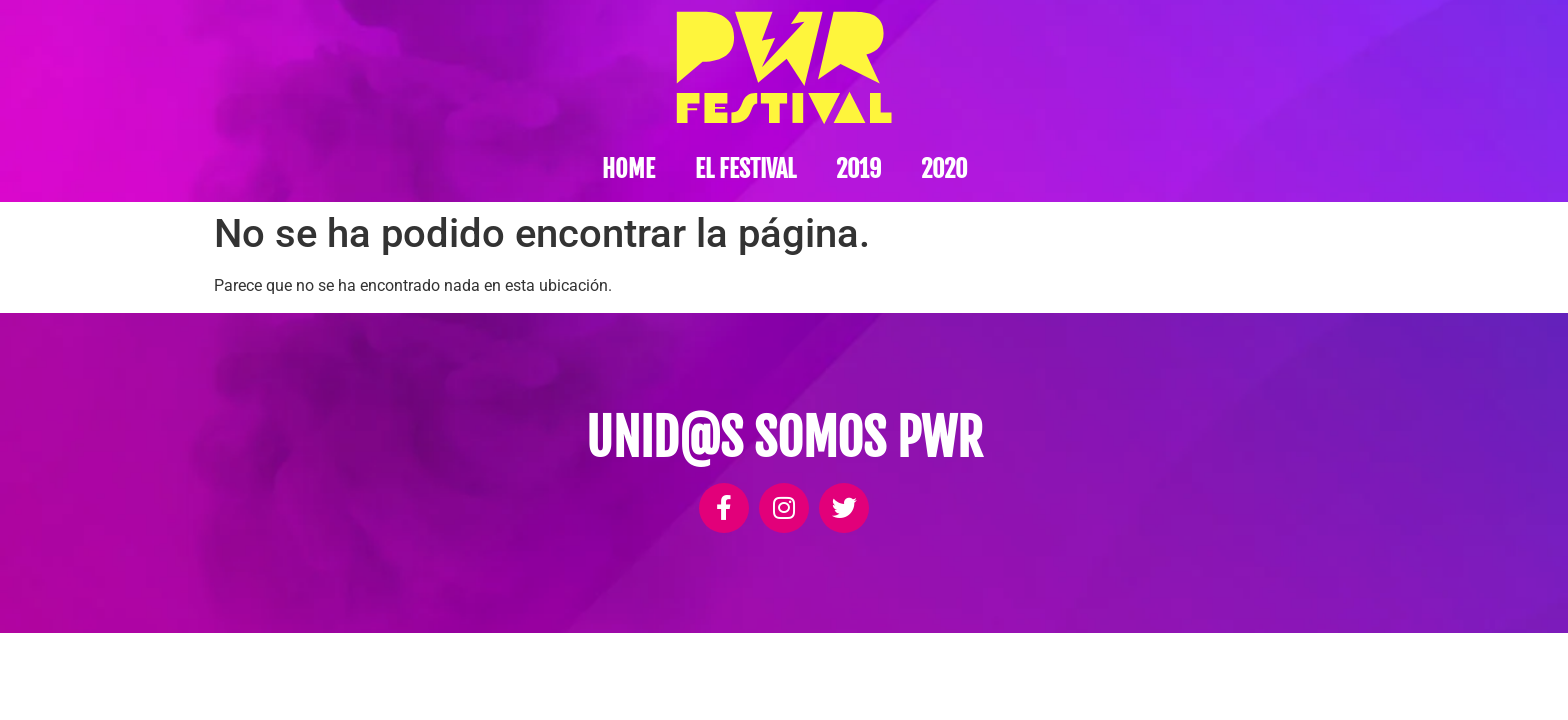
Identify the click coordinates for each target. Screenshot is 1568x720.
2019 (858, 169)
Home (628, 169)
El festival (745, 169)
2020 (944, 169)
